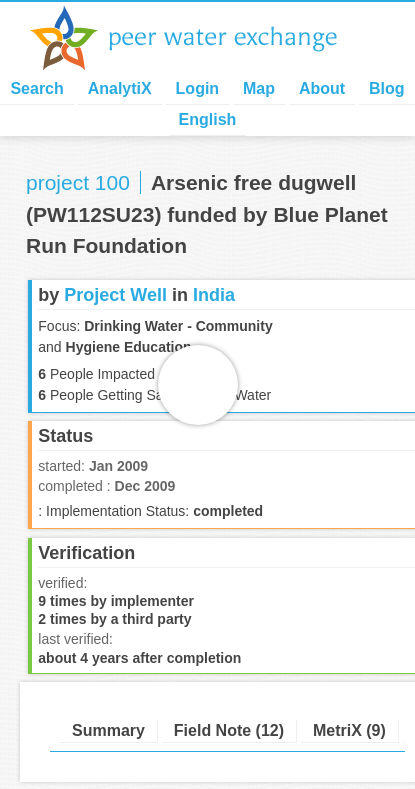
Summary (108, 730)
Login (198, 88)
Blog (387, 88)
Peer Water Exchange (200, 38)
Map (259, 88)
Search (36, 88)
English (208, 119)
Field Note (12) (229, 730)
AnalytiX (120, 88)
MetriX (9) (349, 730)
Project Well (115, 295)
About (322, 88)
